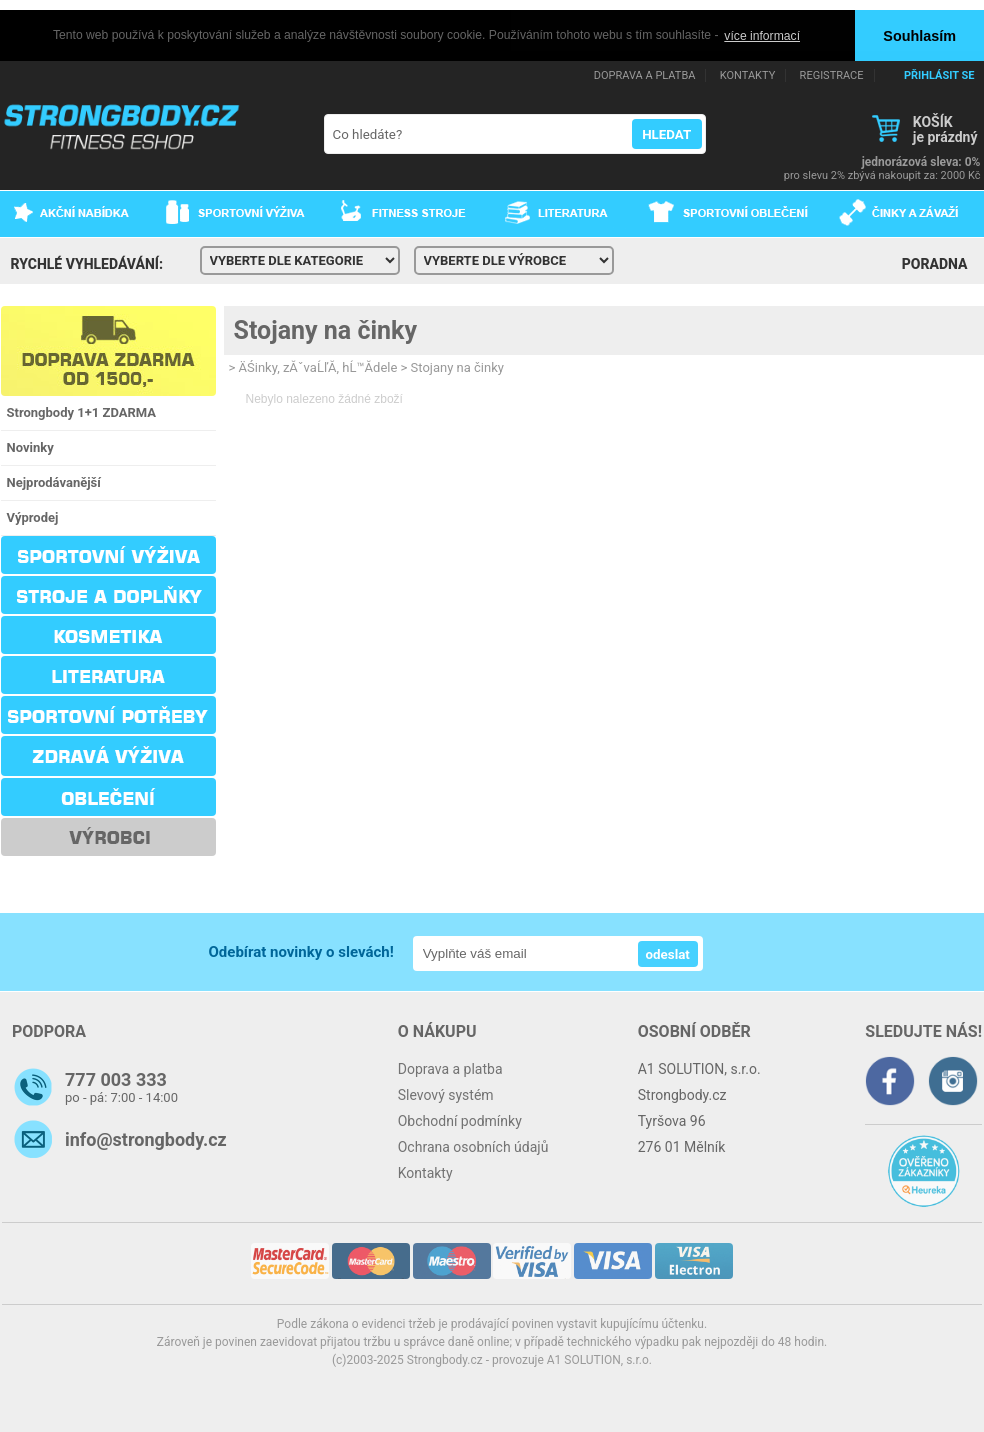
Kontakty (425, 1172)
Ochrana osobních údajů (473, 1146)
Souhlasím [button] (919, 36)
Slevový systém (446, 1094)
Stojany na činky (326, 329)
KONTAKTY (747, 74)
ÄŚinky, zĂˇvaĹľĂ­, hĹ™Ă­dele (318, 366)
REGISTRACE (832, 74)
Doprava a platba (450, 1068)
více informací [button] (762, 36)
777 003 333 (116, 1078)
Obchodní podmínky (460, 1120)
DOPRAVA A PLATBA (645, 74)
